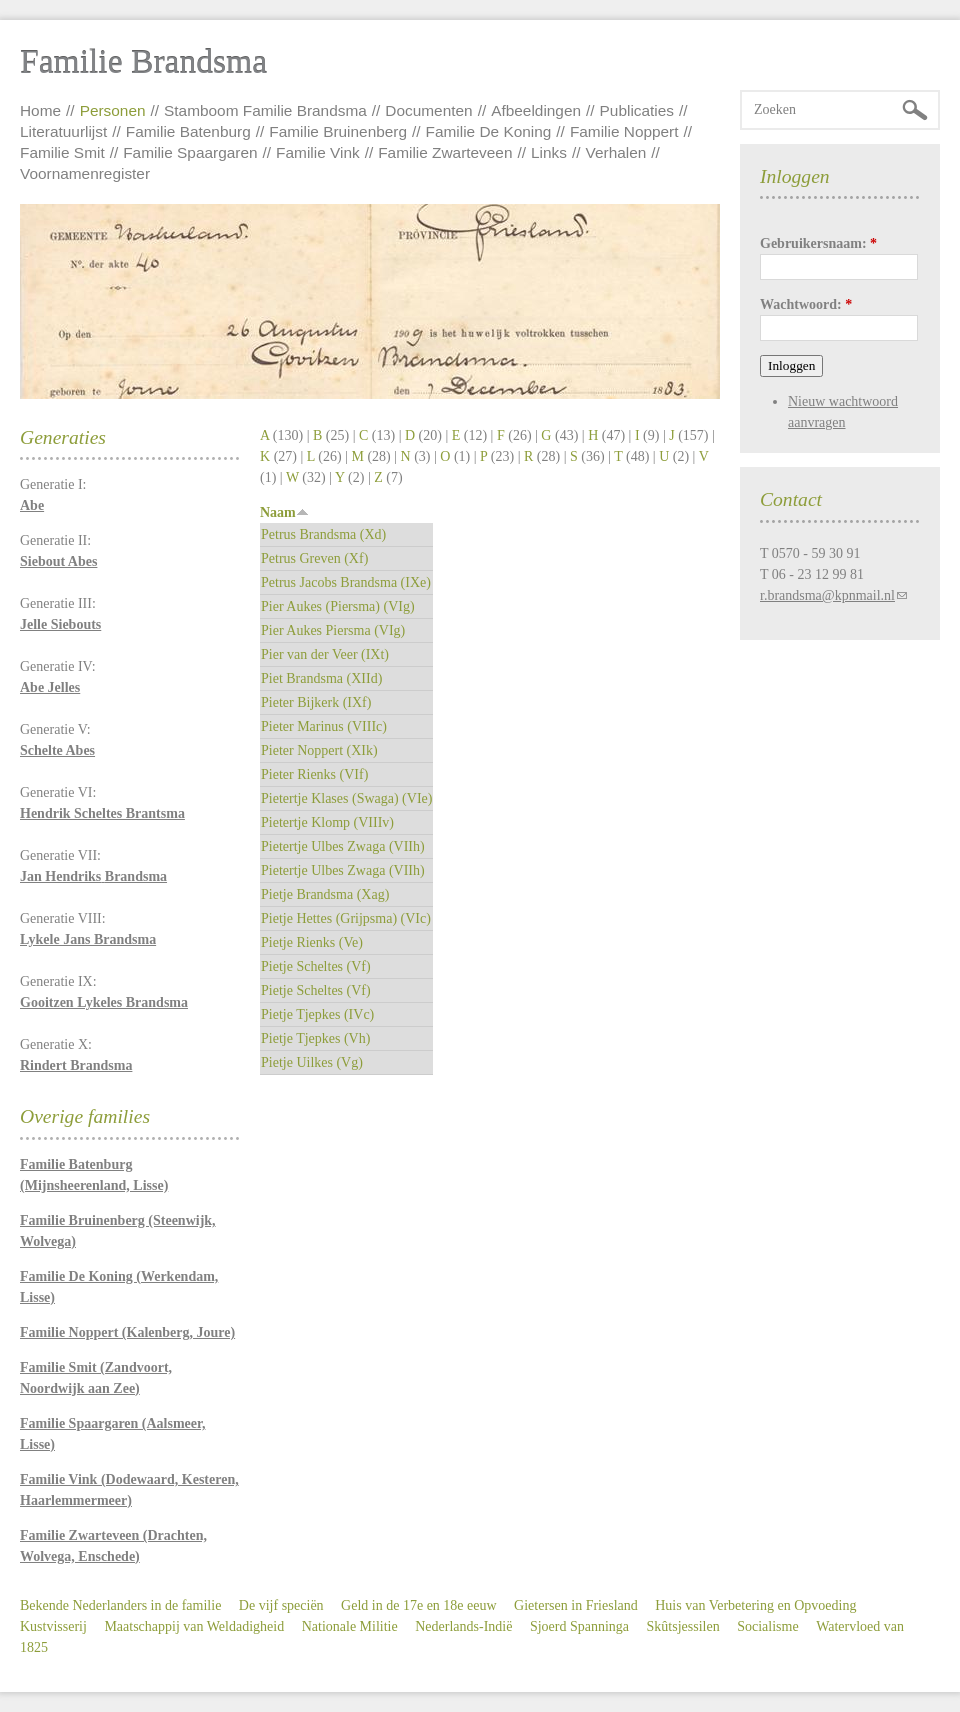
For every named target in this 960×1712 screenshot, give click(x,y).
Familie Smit (62, 152)
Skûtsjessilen (683, 1626)
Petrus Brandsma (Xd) (323, 534)
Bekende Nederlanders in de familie (120, 1605)
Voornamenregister (85, 173)
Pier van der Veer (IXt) (325, 654)
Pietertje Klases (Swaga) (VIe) (346, 798)
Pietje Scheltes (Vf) (316, 966)
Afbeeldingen (536, 110)
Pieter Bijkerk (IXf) (316, 702)
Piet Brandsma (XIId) (321, 678)
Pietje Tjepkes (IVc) (317, 1014)
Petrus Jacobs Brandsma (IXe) (346, 582)
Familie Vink (318, 152)
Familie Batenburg (188, 131)
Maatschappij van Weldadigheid (194, 1626)
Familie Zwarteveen (445, 152)
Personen (113, 110)
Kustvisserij (53, 1626)
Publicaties (637, 110)
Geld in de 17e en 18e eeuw (419, 1605)
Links (549, 152)
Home (40, 110)
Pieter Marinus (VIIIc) (324, 726)
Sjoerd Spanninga (579, 1626)
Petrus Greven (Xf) (314, 558)
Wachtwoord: (806, 304)
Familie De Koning (489, 131)
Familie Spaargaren (190, 152)
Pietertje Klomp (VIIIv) (327, 822)
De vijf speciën (281, 1605)
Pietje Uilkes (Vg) (312, 1062)
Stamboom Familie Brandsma (265, 110)
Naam (284, 512)
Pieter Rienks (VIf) (314, 774)
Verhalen (616, 152)
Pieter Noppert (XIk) (319, 750)
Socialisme (767, 1626)
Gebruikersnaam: (818, 243)
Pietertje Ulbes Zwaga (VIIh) (343, 846)
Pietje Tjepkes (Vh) (315, 1038)
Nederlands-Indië (463, 1626)
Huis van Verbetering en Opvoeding (755, 1605)
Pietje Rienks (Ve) (312, 942)
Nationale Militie (350, 1626)
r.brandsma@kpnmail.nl (827, 595)
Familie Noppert (624, 131)
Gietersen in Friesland (576, 1605)
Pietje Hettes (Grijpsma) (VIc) (346, 918)
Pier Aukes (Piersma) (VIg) (338, 606)
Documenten (428, 110)
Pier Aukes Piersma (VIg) (333, 630)
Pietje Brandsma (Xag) (325, 894)
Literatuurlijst (63, 131)
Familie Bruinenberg (338, 131)
